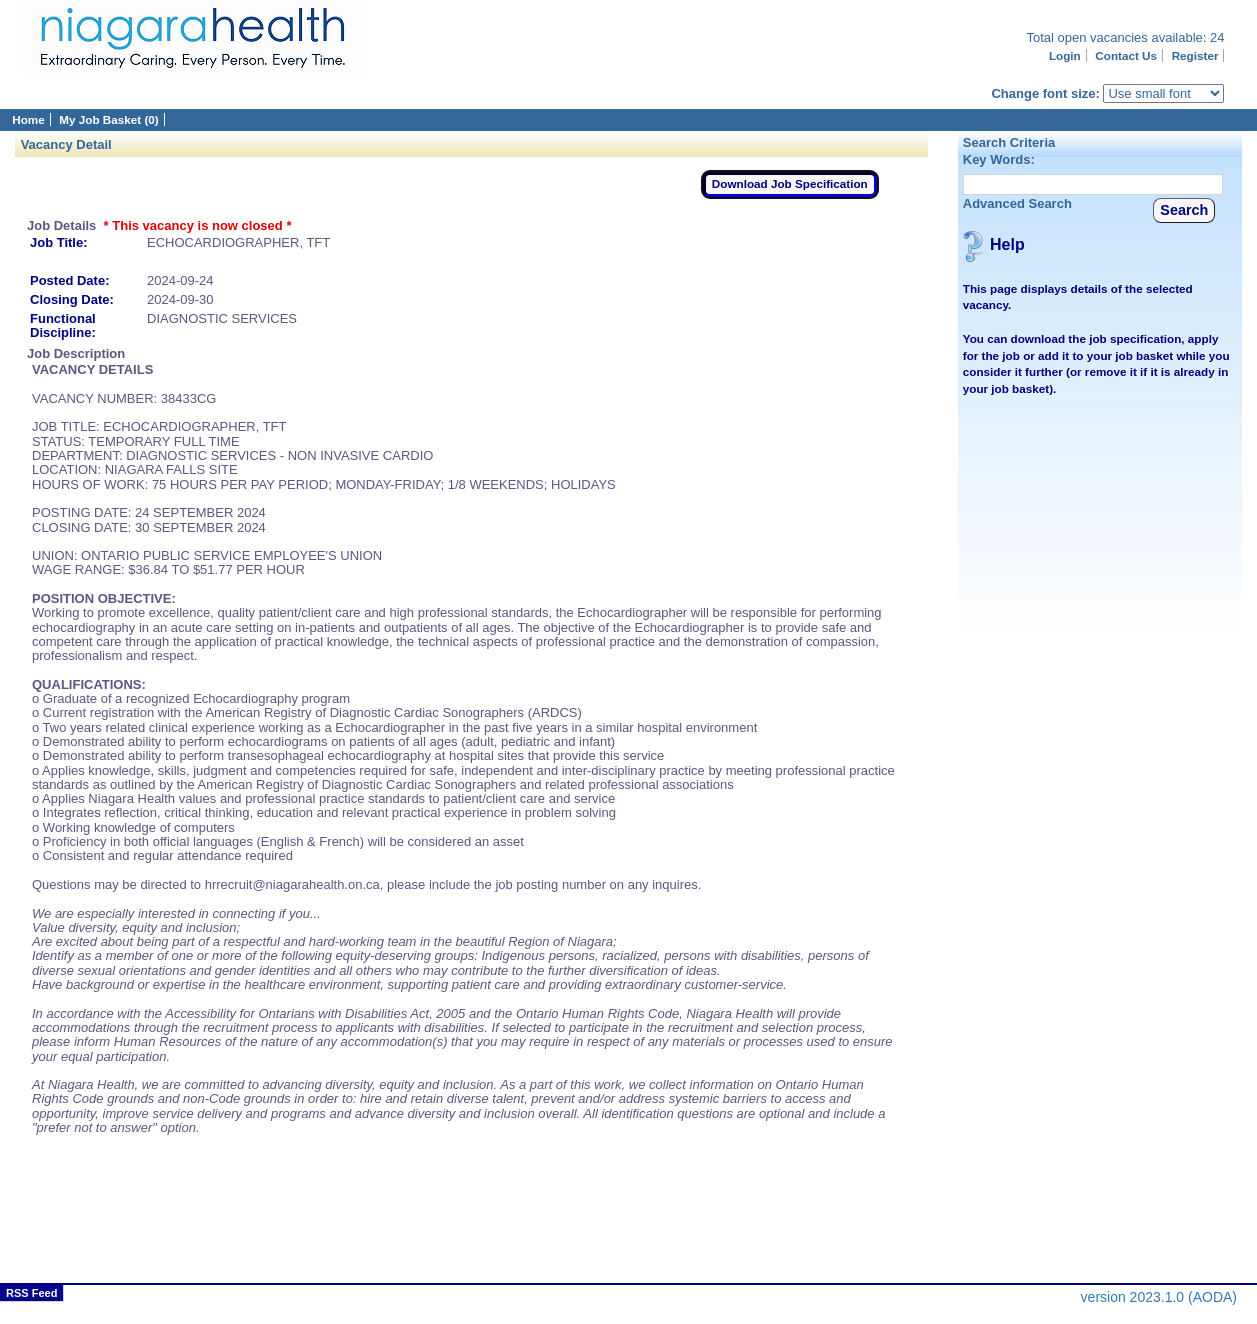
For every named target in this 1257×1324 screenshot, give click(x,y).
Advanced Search (1017, 203)
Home (28, 119)
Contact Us (1126, 55)
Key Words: (999, 159)
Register (1195, 55)
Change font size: (1045, 93)
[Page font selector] (1163, 93)
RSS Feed (31, 1293)
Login (1065, 55)
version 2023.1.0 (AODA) (1159, 1297)
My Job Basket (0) (108, 119)
